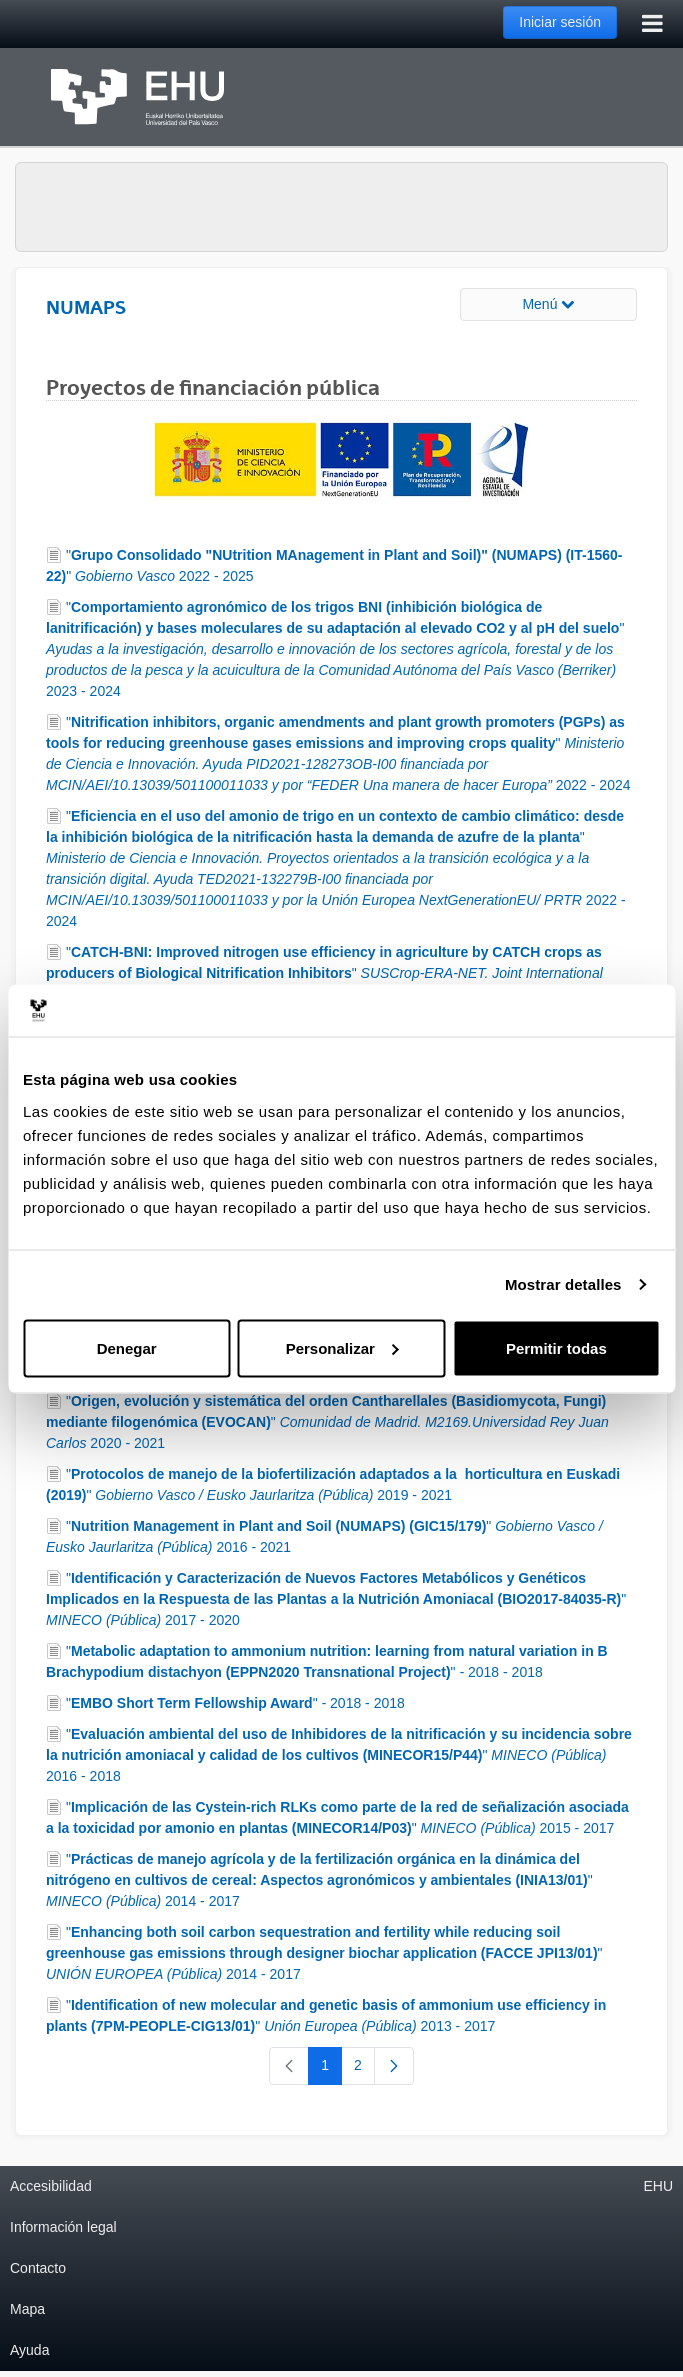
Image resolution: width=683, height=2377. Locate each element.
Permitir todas (556, 1347)
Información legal (63, 2227)
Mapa (27, 2309)
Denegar (127, 1347)
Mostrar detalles (563, 1284)
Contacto (38, 2268)
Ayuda (29, 2350)
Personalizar (342, 1347)
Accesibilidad (51, 2186)
